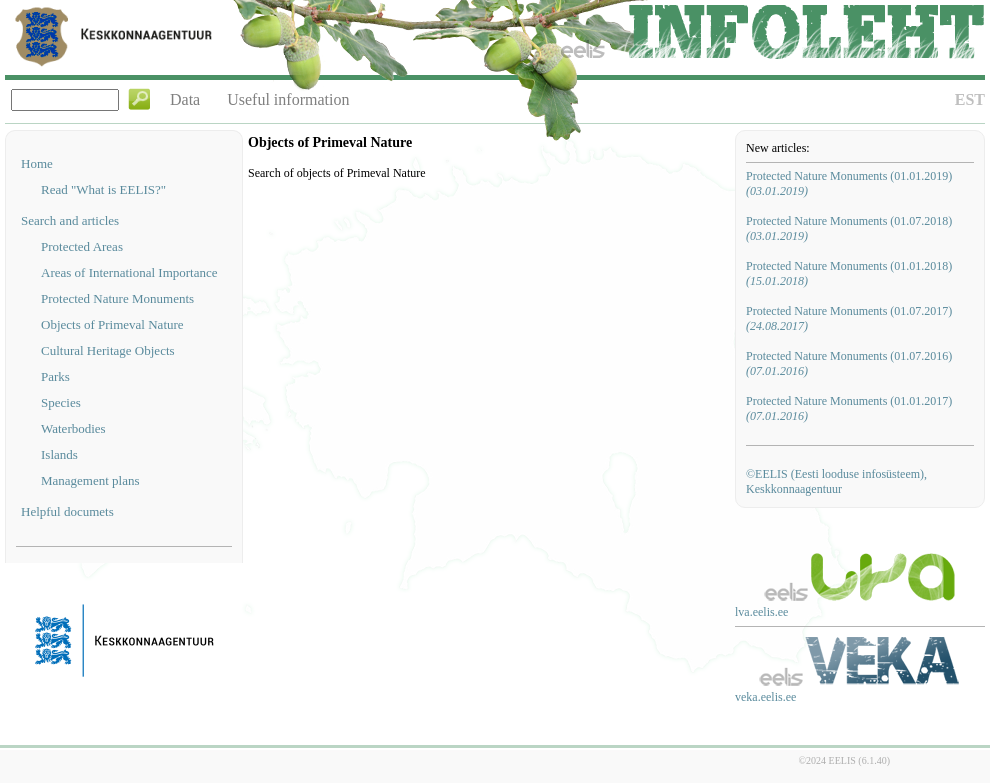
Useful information (288, 99)
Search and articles (70, 220)
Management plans (90, 480)
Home (37, 163)
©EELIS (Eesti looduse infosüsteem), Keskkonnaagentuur (836, 481)
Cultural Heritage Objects (108, 350)
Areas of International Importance (129, 272)
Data (185, 99)
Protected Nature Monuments (117, 298)
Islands (59, 454)
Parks (55, 376)
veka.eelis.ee (765, 697)
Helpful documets (67, 511)
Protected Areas (82, 246)
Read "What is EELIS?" (103, 189)
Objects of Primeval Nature (112, 324)
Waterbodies (73, 428)
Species (61, 402)
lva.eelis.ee (761, 612)
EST (970, 99)
